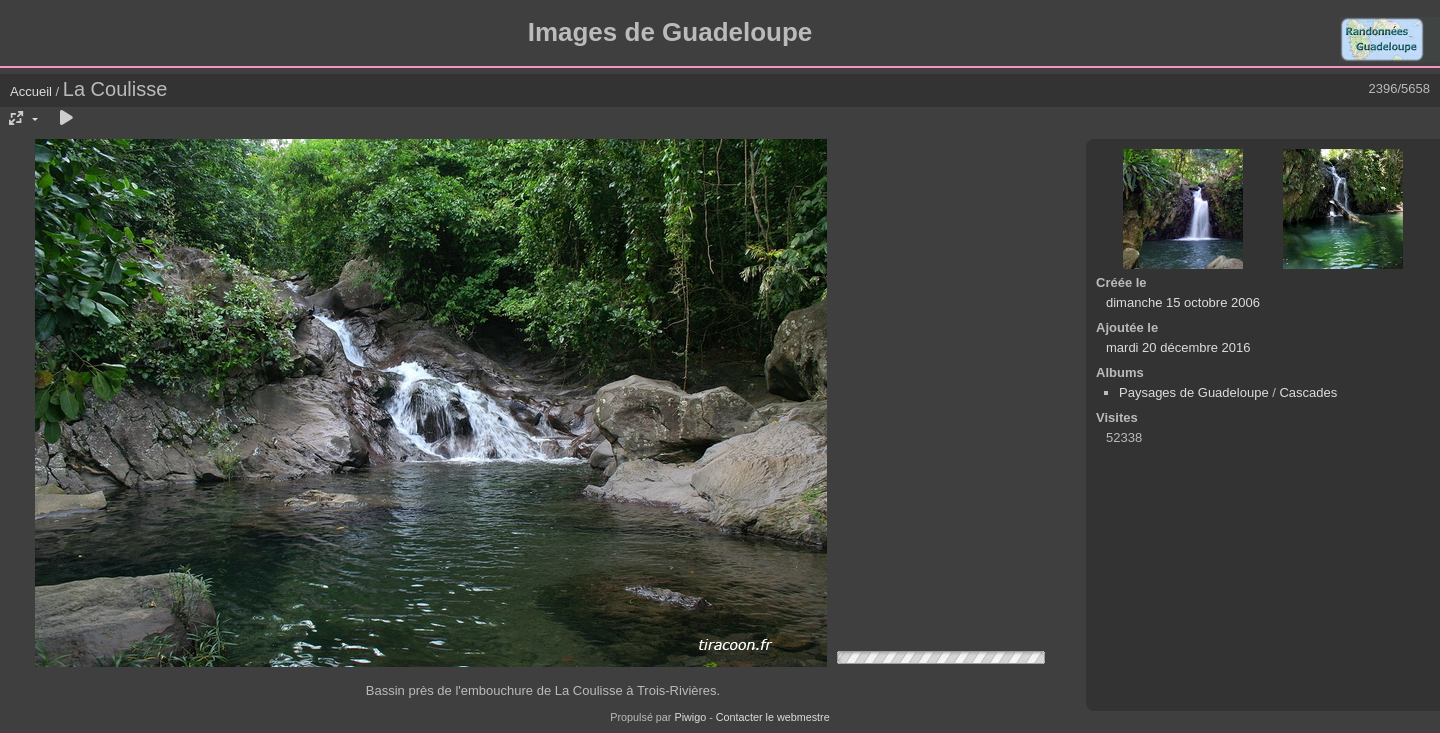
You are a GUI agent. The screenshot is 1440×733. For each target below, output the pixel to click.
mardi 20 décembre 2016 (1178, 347)
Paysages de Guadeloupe (1194, 392)
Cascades (1308, 392)
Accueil (31, 91)
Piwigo (690, 717)
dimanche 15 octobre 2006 (1183, 302)
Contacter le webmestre (773, 717)
